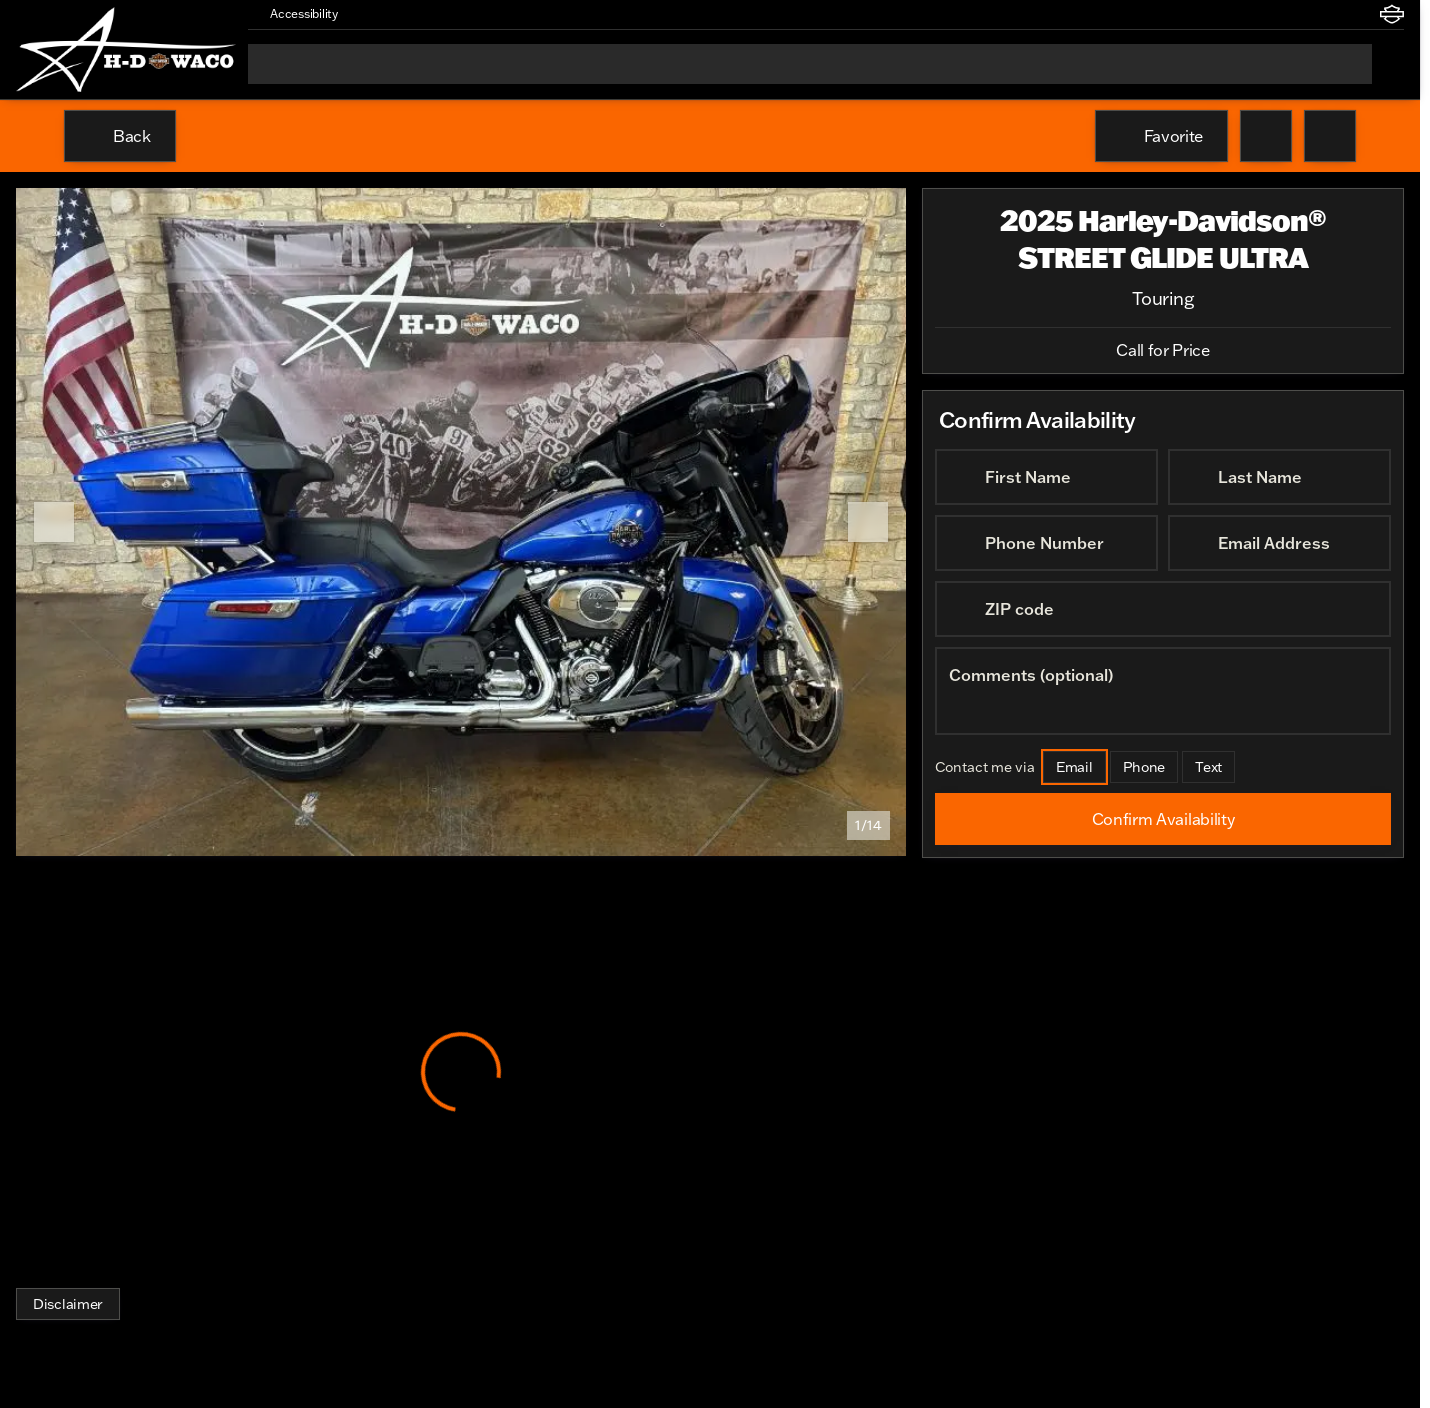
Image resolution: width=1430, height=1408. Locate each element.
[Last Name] (1279, 477)
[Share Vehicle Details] (1330, 136)
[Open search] (1388, 64)
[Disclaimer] (68, 1304)
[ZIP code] (1163, 609)
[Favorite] (1161, 136)
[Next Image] (868, 522)
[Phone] (1144, 767)
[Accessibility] (295, 14)
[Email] (1074, 767)
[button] (382, 14)
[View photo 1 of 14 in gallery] (461, 522)
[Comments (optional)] (1163, 691)
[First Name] (1046, 477)
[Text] (1208, 767)
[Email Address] (1279, 543)
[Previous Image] (54, 522)
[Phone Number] (1046, 543)
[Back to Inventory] (120, 136)
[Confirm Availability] (1163, 819)
